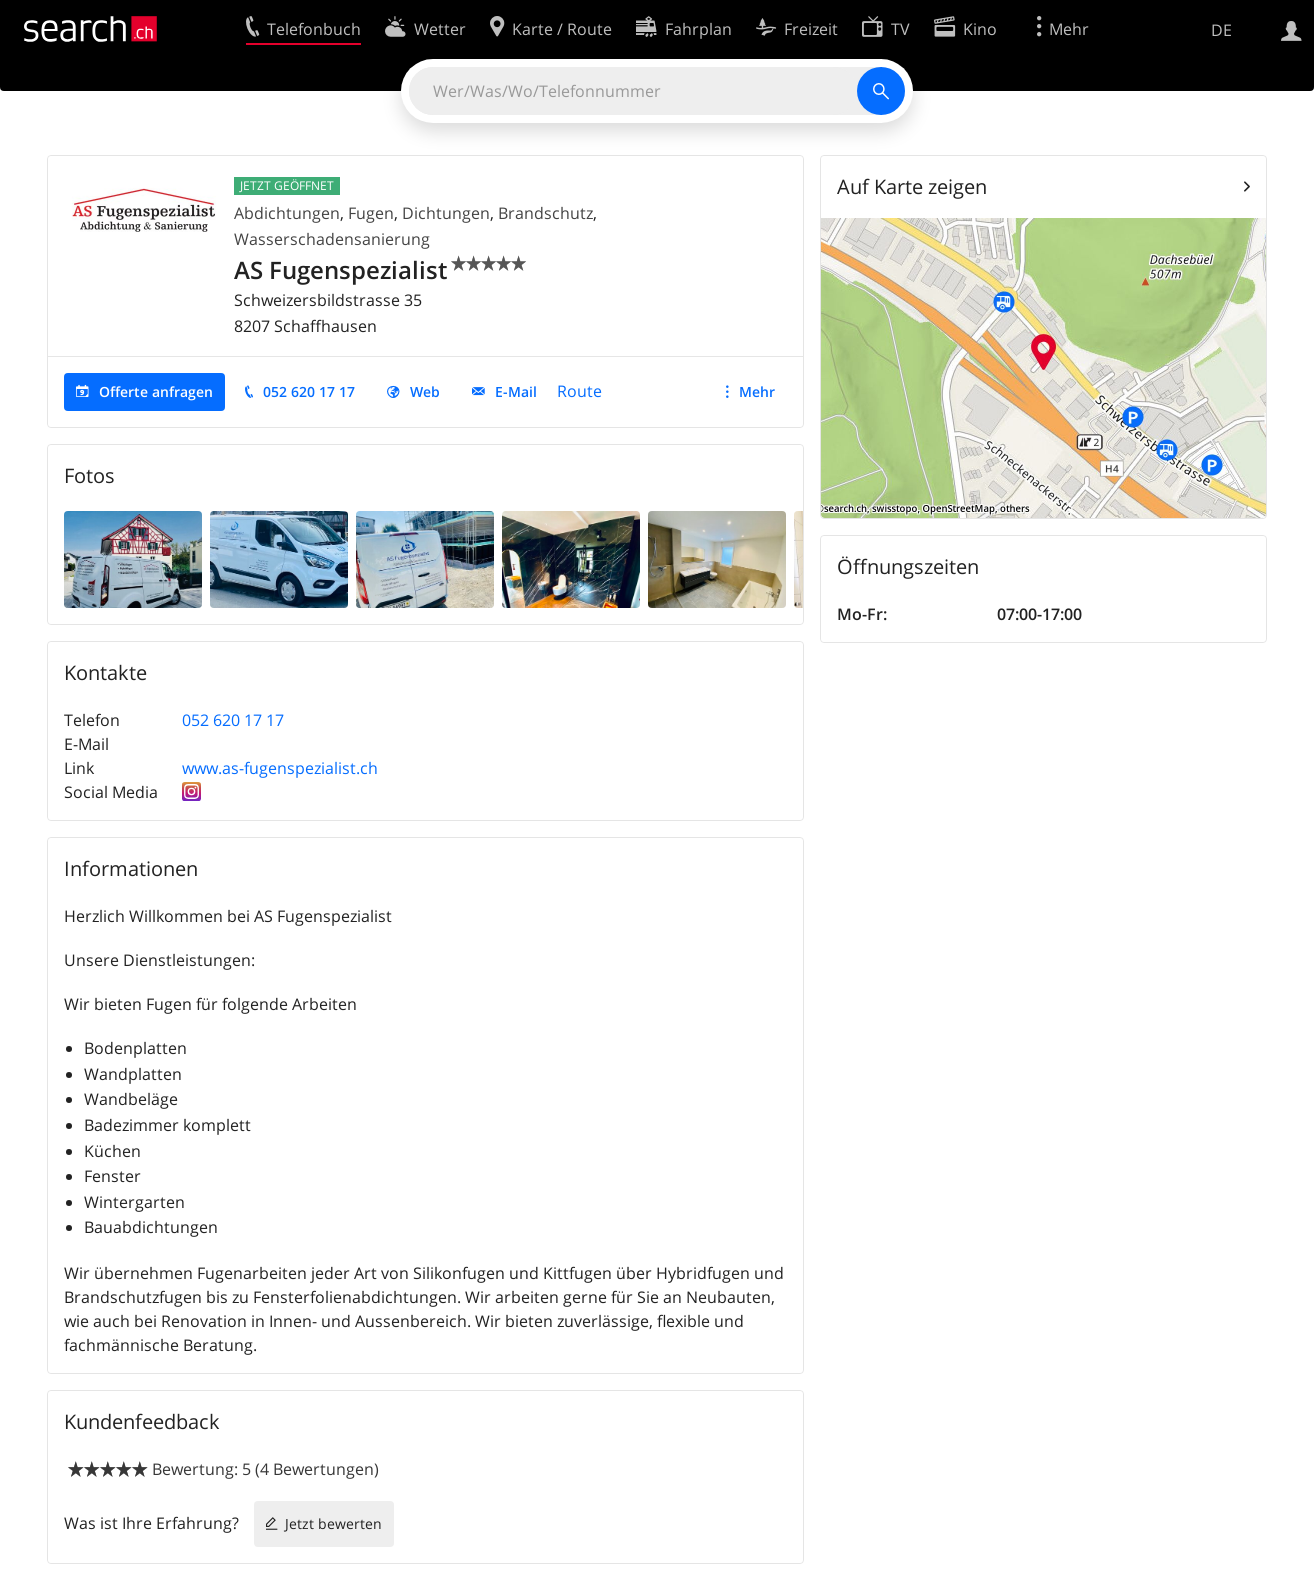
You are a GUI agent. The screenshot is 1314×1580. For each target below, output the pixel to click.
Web (425, 391)
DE (1221, 30)
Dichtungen (446, 213)
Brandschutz (545, 213)
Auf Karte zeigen (912, 186)
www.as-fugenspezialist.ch (280, 768)
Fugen (371, 213)
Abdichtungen (287, 213)
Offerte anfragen (156, 391)
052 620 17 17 (309, 391)
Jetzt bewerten (333, 1523)
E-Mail (516, 391)
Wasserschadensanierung (332, 239)
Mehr (757, 391)
